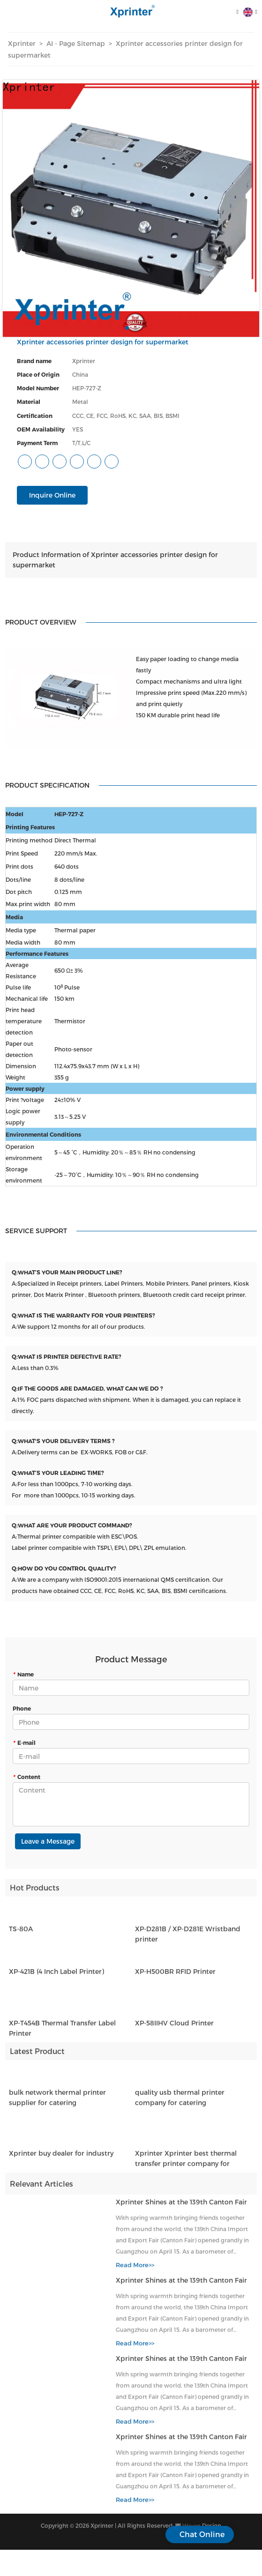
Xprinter (22, 43)
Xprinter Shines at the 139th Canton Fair (181, 2207)
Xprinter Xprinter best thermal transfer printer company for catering (186, 2164)
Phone (22, 1708)
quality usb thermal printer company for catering (180, 2102)
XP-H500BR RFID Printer (175, 1976)
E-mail (24, 1742)
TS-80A (21, 1934)
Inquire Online (52, 495)
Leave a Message (48, 1841)
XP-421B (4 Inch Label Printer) (56, 1976)
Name (23, 1674)
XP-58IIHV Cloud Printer (174, 2028)
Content (26, 1776)
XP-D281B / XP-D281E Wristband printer (187, 1939)
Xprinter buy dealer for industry (61, 2158)
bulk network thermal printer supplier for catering (57, 2102)
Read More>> (135, 2270)
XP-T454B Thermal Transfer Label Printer (62, 2033)
